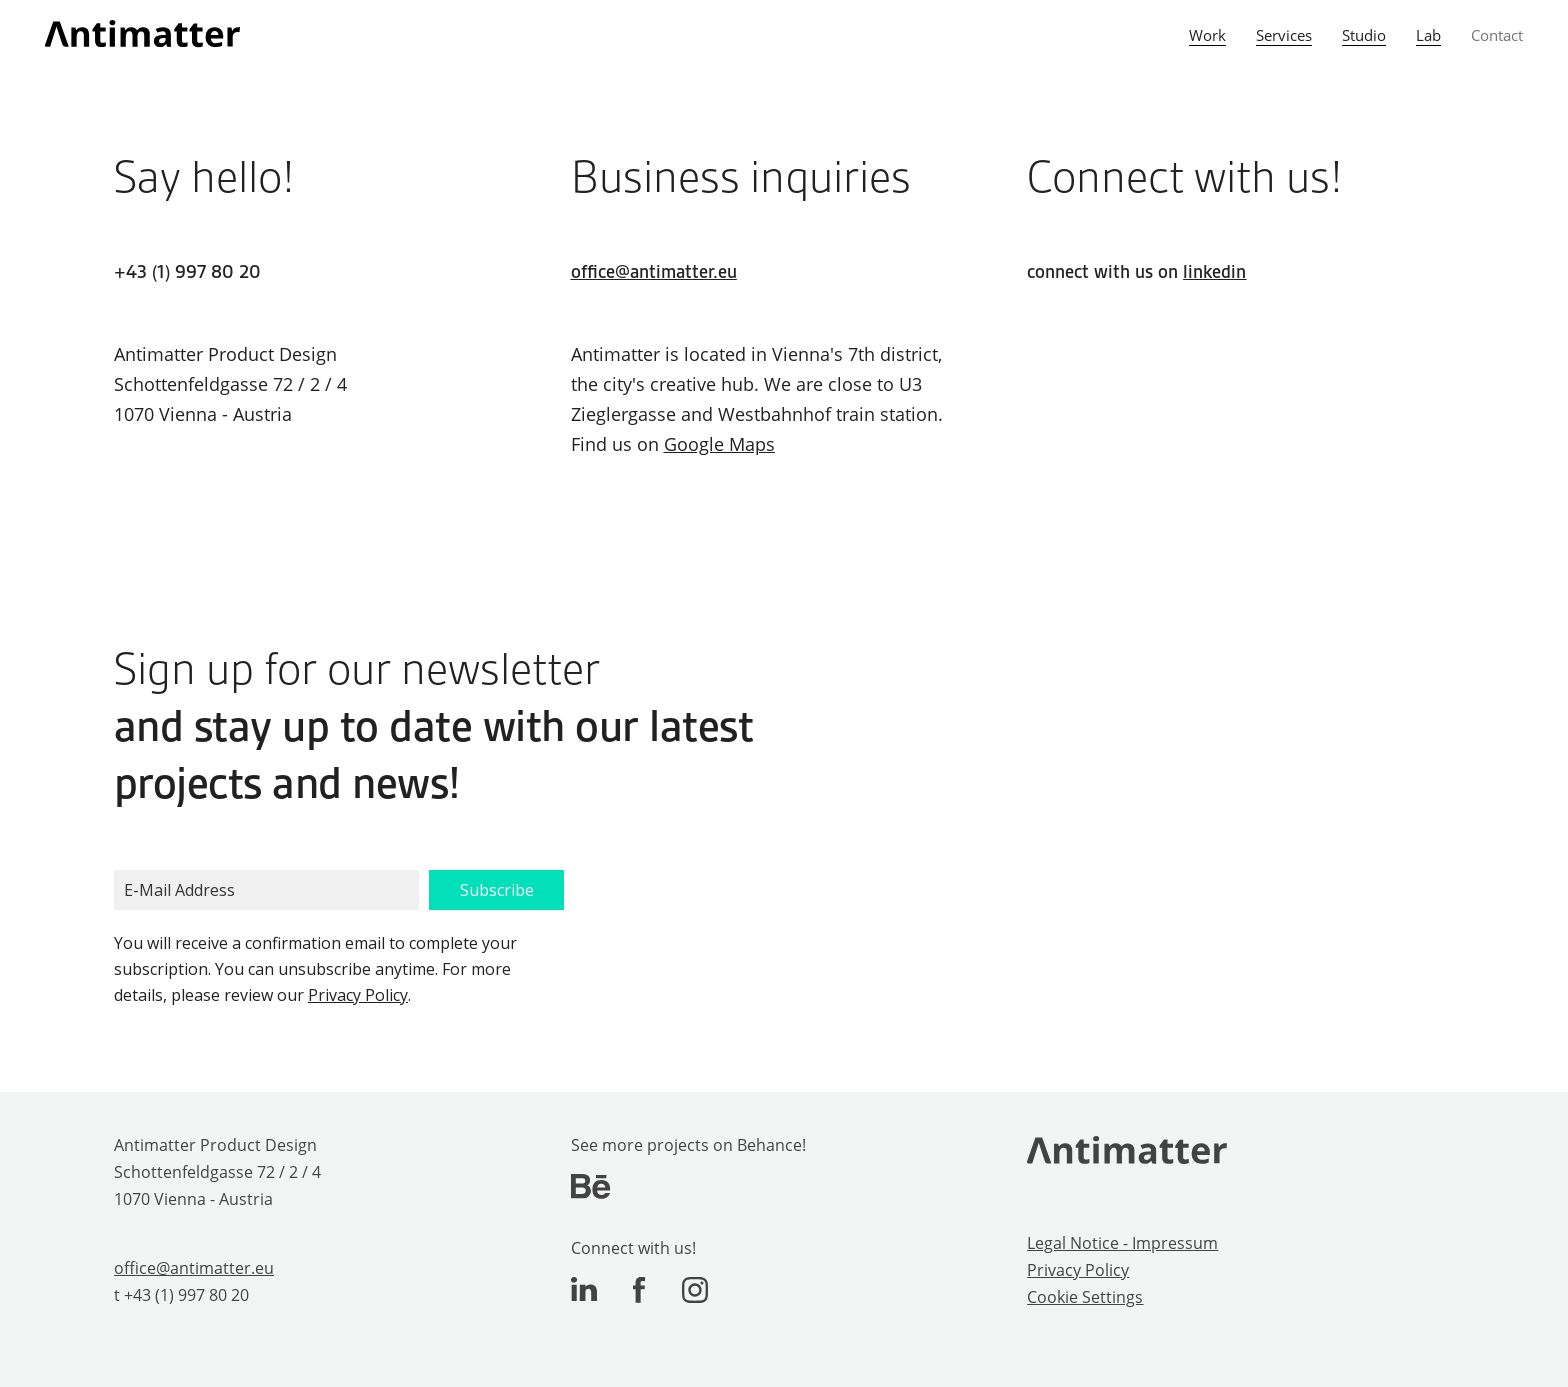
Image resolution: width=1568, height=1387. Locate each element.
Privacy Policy (358, 995)
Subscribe (497, 890)
